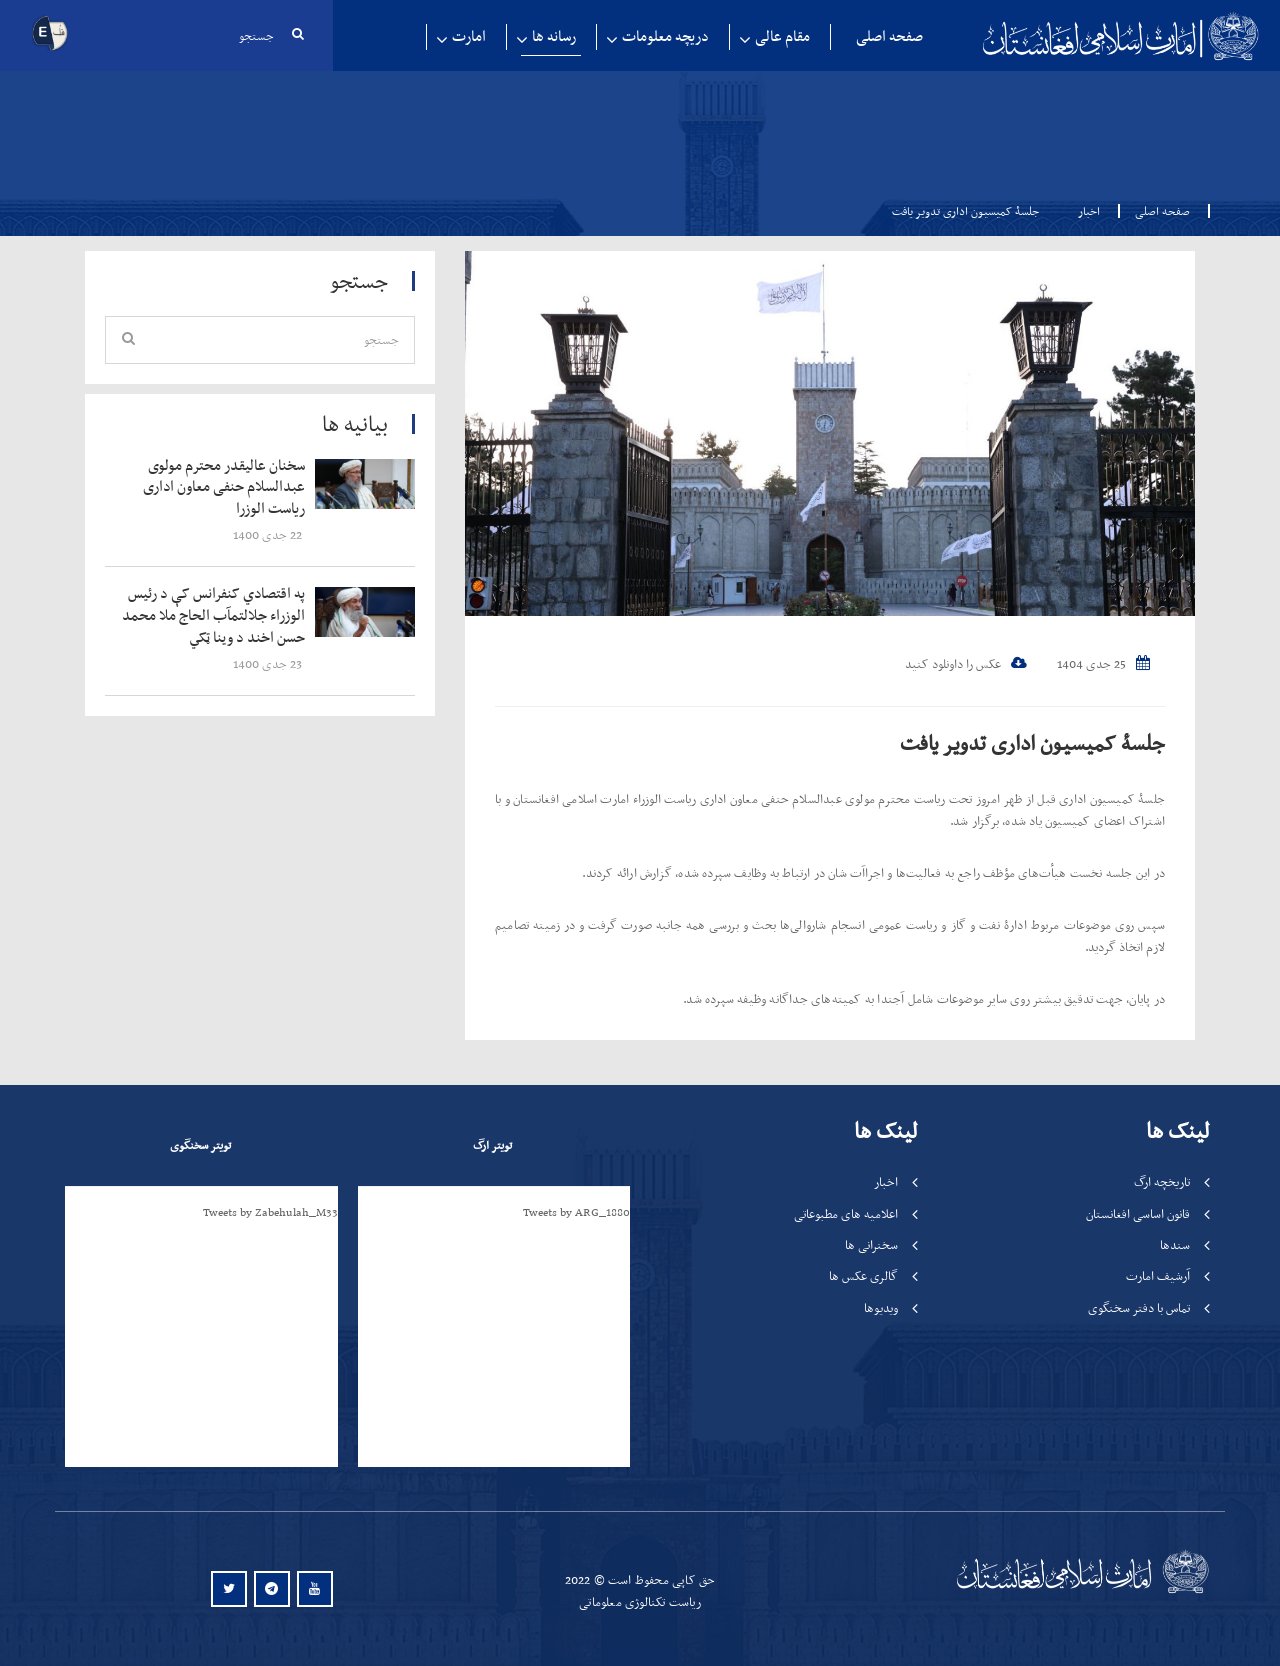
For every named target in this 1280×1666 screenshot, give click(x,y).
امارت (469, 36)
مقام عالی (782, 36)
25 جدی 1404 (1103, 664)
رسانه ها (554, 36)
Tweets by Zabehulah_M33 (270, 1212)
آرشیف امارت (1158, 1276)
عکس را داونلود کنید (966, 664)
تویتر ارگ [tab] (492, 1145)
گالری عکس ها (863, 1276)
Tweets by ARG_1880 (576, 1212)
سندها (1175, 1244)
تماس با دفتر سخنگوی (1139, 1307)
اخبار (1089, 211)
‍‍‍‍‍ (217, 487)
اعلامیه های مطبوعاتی (846, 1213)
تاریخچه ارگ (1162, 1182)
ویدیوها (881, 1307)
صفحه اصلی (889, 36)
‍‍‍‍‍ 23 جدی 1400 (269, 666)
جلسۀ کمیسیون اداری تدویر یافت (1029, 742)
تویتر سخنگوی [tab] (200, 1145)
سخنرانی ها (871, 1244)
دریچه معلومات (665, 36)
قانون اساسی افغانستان (1138, 1213)
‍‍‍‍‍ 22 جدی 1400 (269, 536)
